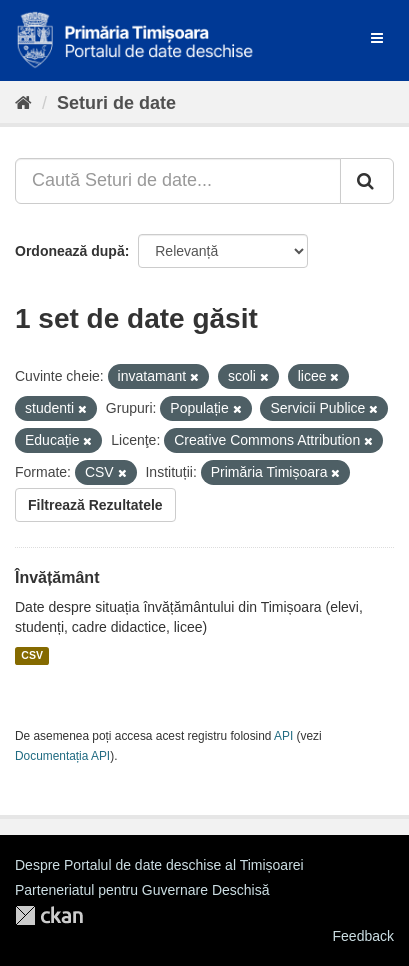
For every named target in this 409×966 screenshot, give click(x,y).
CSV (32, 656)
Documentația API (62, 756)
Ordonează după (70, 251)
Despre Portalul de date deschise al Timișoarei (159, 865)
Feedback (363, 936)
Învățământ (57, 577)
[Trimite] (367, 181)
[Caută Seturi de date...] (178, 181)
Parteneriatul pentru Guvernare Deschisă (142, 890)
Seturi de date (116, 103)
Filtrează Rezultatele (95, 505)
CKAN (49, 915)
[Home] (23, 103)
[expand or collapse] (377, 38)
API (283, 736)
